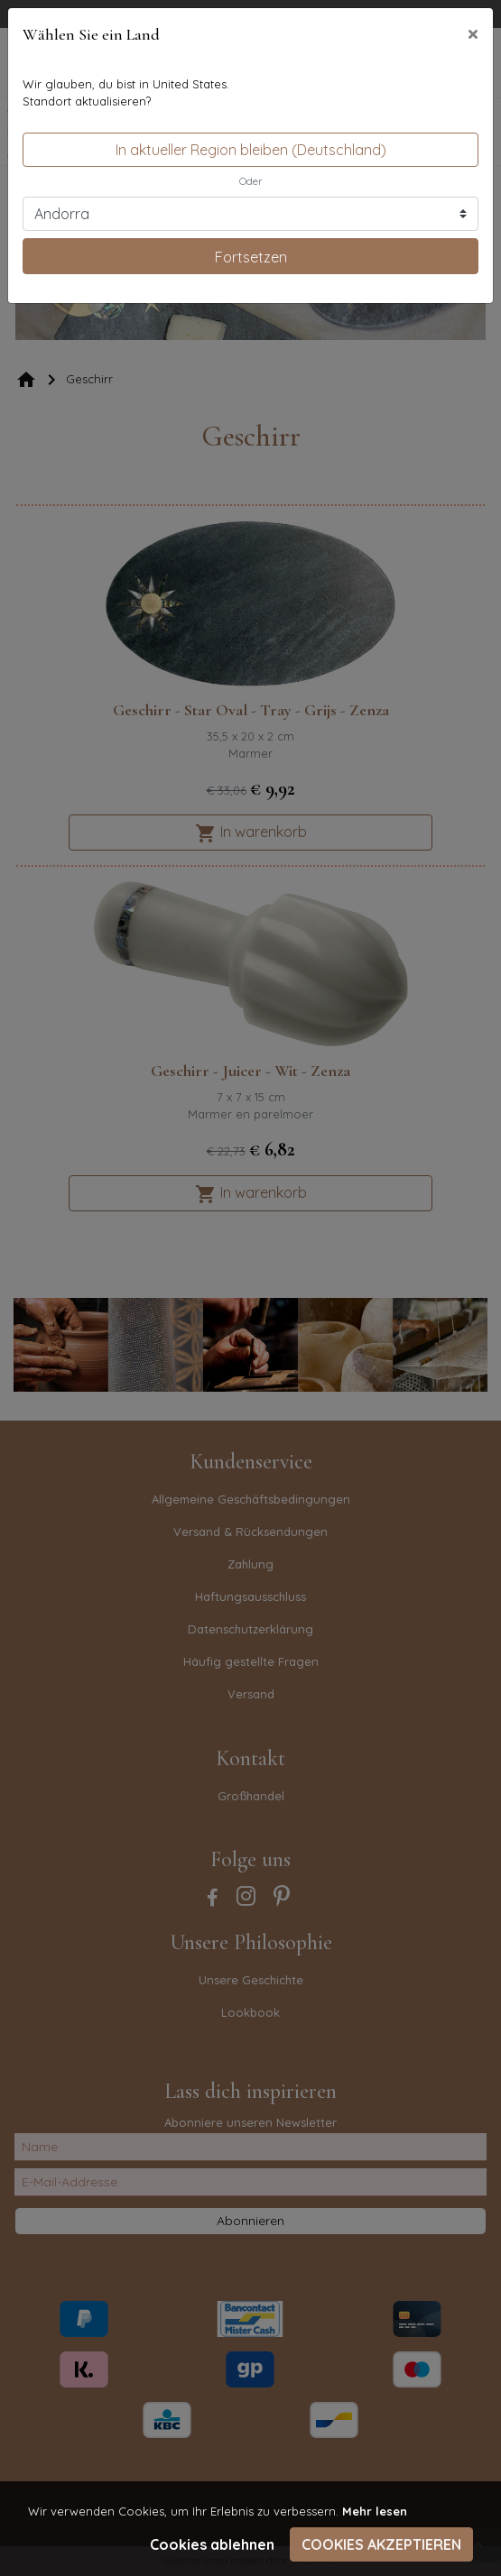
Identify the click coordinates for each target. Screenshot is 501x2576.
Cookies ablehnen (212, 2544)
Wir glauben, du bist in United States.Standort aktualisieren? (126, 93)
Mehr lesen (374, 2511)
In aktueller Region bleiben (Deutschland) (251, 150)
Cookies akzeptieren (381, 2544)
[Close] (473, 33)
